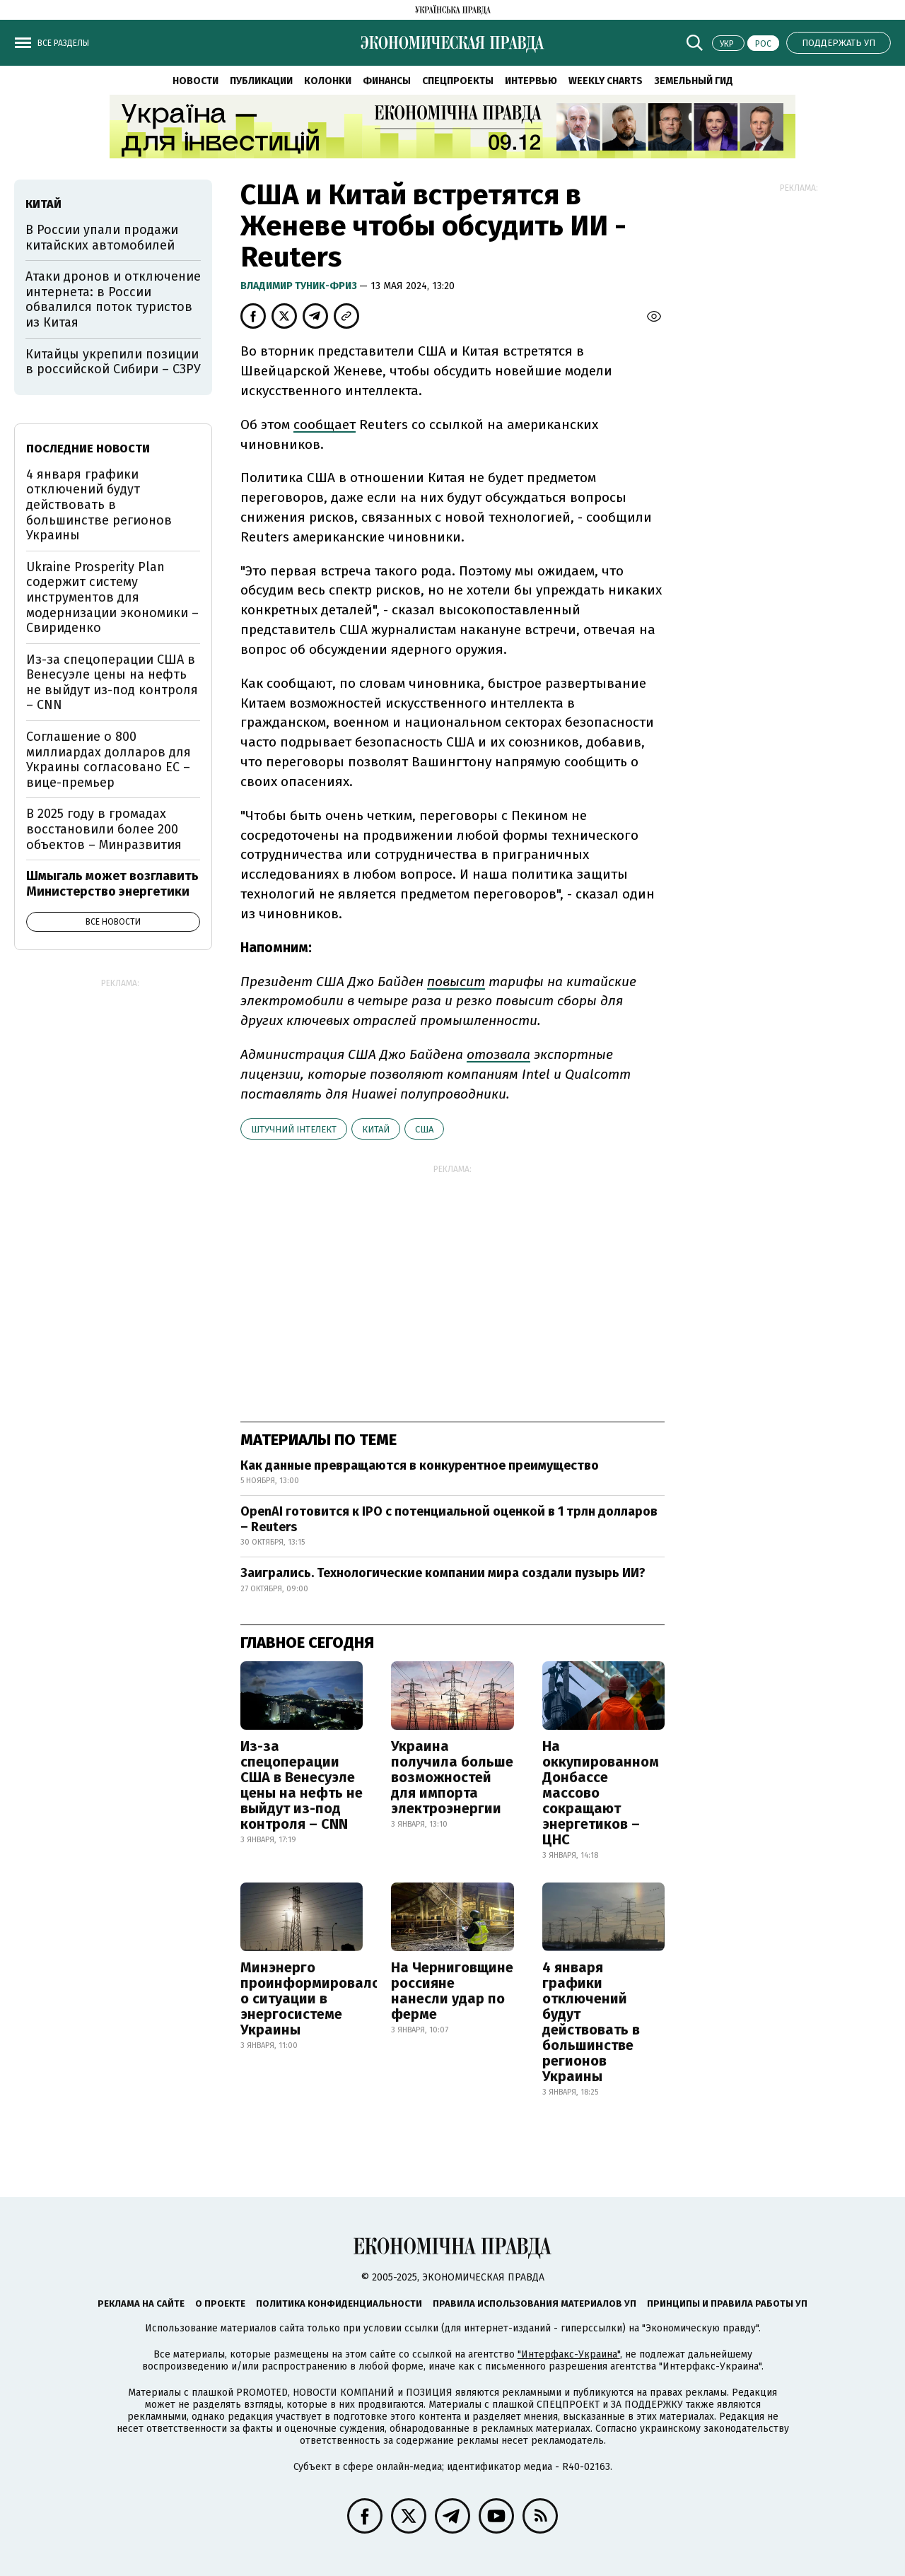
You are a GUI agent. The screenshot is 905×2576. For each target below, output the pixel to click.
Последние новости (88, 448)
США (424, 1129)
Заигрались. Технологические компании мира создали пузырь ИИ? (443, 1573)
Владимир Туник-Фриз (299, 286)
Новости (195, 81)
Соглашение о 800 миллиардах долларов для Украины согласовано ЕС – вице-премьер (108, 759)
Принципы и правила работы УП (727, 2303)
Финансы (387, 81)
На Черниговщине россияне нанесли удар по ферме (452, 1990)
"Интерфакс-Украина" (569, 2354)
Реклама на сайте (141, 2303)
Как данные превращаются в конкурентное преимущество (419, 1465)
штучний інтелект (294, 1129)
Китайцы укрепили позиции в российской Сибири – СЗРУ (113, 361)
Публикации (261, 81)
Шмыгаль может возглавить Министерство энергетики (112, 883)
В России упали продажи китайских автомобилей (101, 237)
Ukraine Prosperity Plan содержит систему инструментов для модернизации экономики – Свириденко (112, 597)
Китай (376, 1129)
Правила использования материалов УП (534, 2303)
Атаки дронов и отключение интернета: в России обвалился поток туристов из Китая (113, 299)
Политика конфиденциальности (339, 2303)
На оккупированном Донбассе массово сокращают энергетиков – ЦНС (600, 1793)
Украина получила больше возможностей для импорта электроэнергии (452, 1777)
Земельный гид (693, 81)
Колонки (327, 81)
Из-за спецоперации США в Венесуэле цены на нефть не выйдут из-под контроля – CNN (301, 1785)
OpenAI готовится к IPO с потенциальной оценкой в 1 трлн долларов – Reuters (449, 1519)
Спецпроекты (458, 81)
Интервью (531, 81)
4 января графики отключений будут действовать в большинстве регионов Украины (591, 2022)
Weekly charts (605, 81)
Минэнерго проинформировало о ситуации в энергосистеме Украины (310, 1998)
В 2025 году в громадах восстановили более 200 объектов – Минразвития (104, 829)
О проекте (220, 2303)
